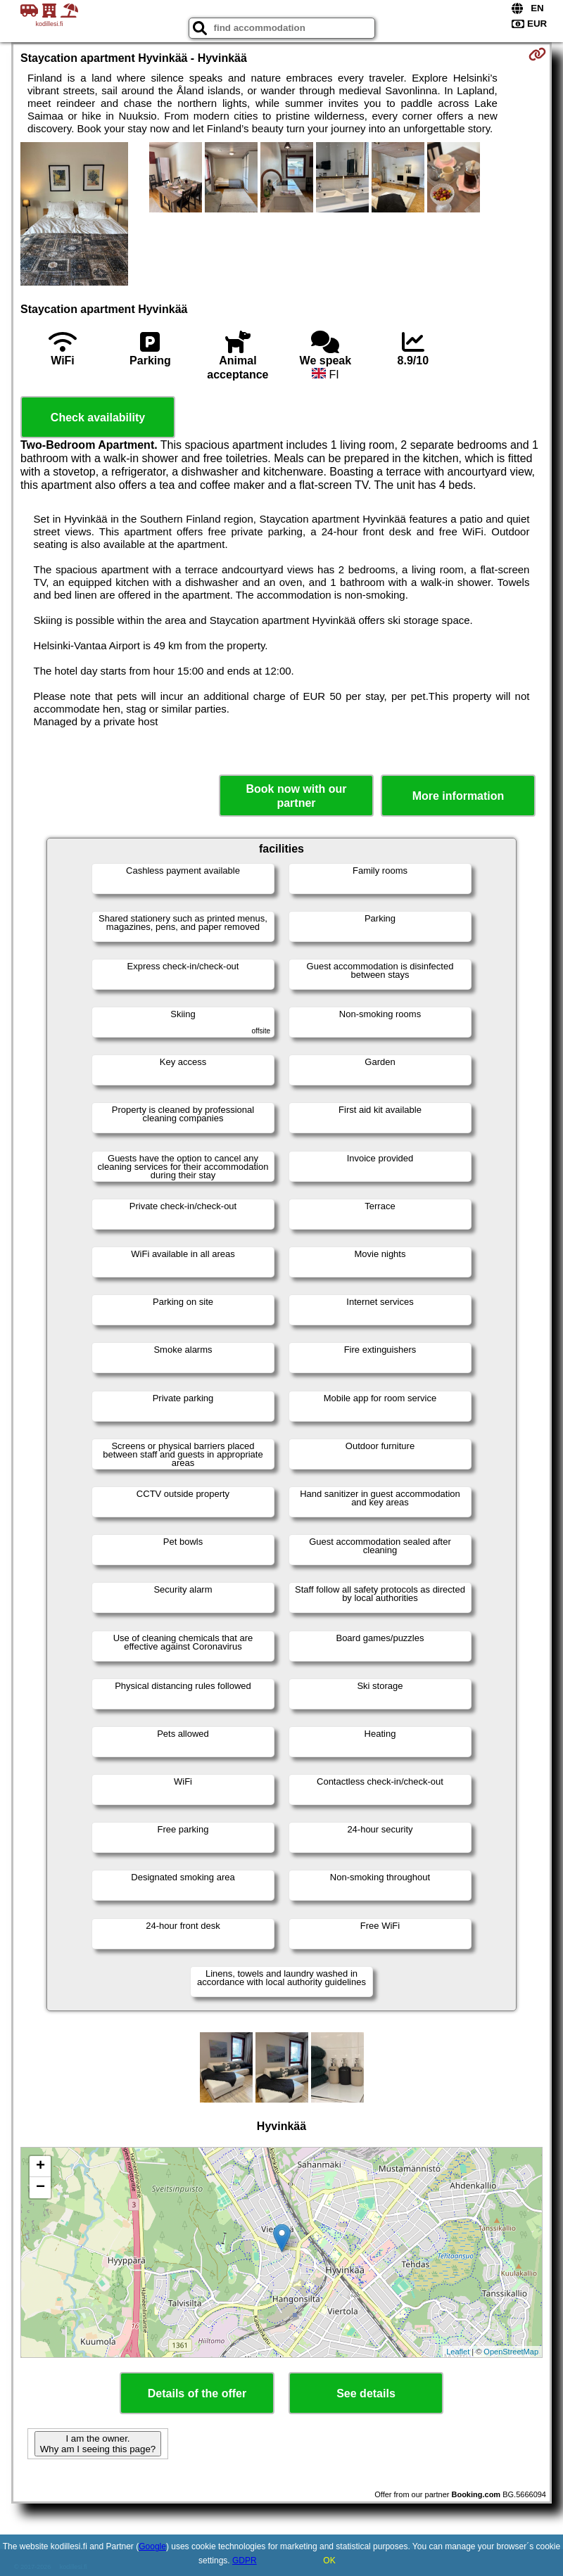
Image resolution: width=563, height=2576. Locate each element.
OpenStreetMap (510, 2351)
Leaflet (457, 2351)
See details (366, 2393)
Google (152, 2546)
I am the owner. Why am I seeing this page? (98, 2443)
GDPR (244, 2560)
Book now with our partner (296, 795)
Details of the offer (197, 2393)
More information (458, 796)
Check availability (98, 417)
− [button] (40, 2187)
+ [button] (40, 2166)
